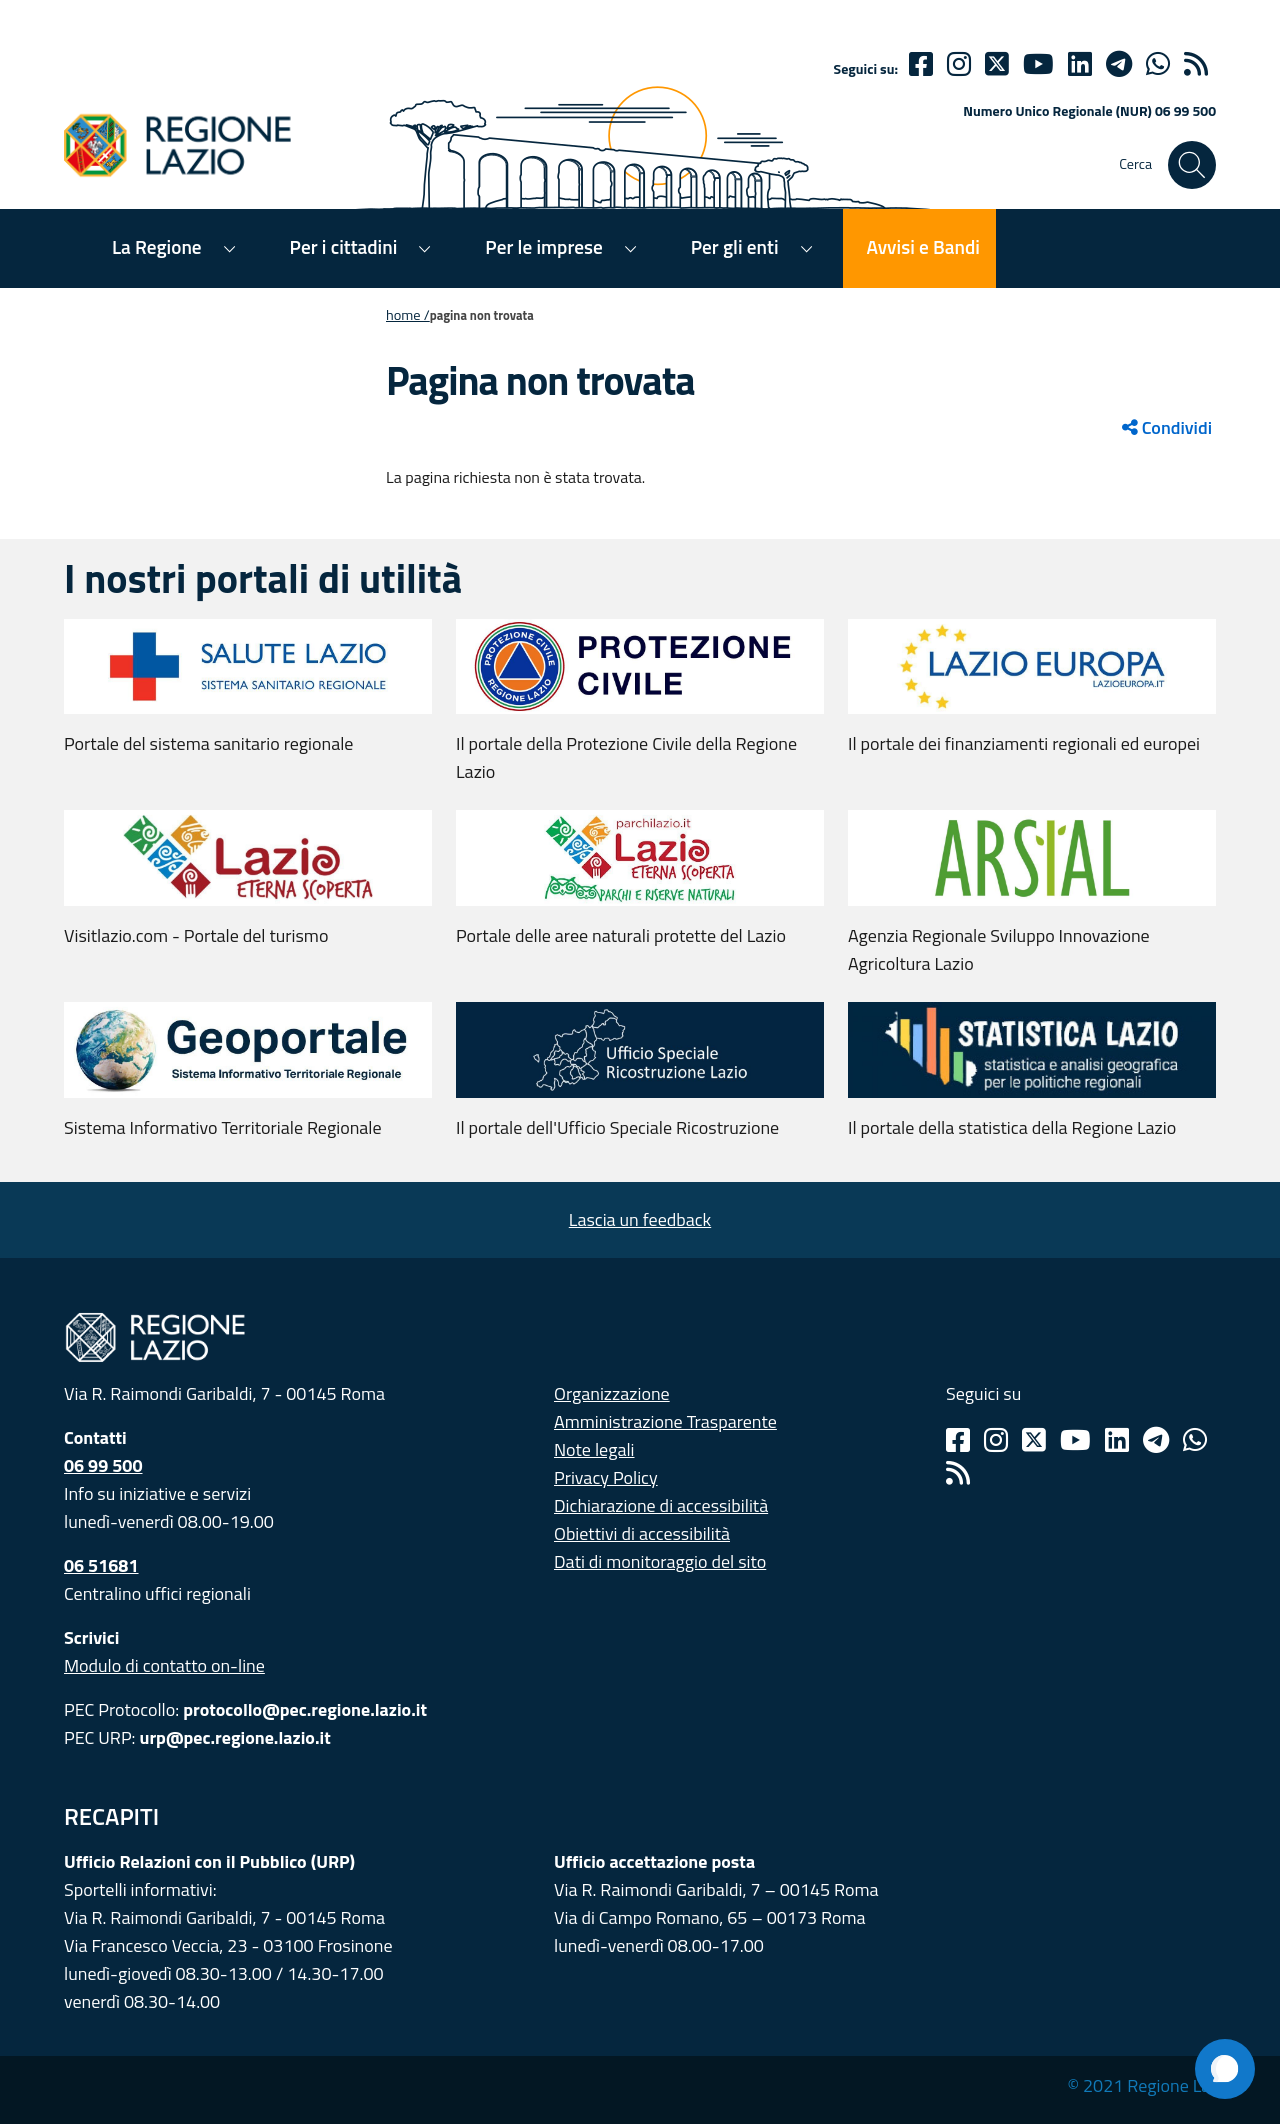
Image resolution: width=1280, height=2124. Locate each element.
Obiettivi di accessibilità (642, 1533)
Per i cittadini (344, 246)
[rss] (1196, 64)
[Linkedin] (1080, 64)
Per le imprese (543, 246)
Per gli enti (735, 246)
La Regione (157, 246)
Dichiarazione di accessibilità (661, 1505)
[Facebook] (921, 64)
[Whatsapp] (1158, 64)
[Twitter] (997, 64)
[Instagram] (959, 64)
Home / (408, 315)
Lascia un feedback (640, 1219)
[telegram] (1119, 64)
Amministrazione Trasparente (665, 1421)
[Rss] (958, 1473)
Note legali (594, 1449)
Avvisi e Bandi (923, 246)
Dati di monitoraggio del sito (660, 1561)
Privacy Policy (606, 1477)
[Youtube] (1038, 64)
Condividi (1167, 427)
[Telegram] (1156, 1440)
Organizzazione (612, 1393)
